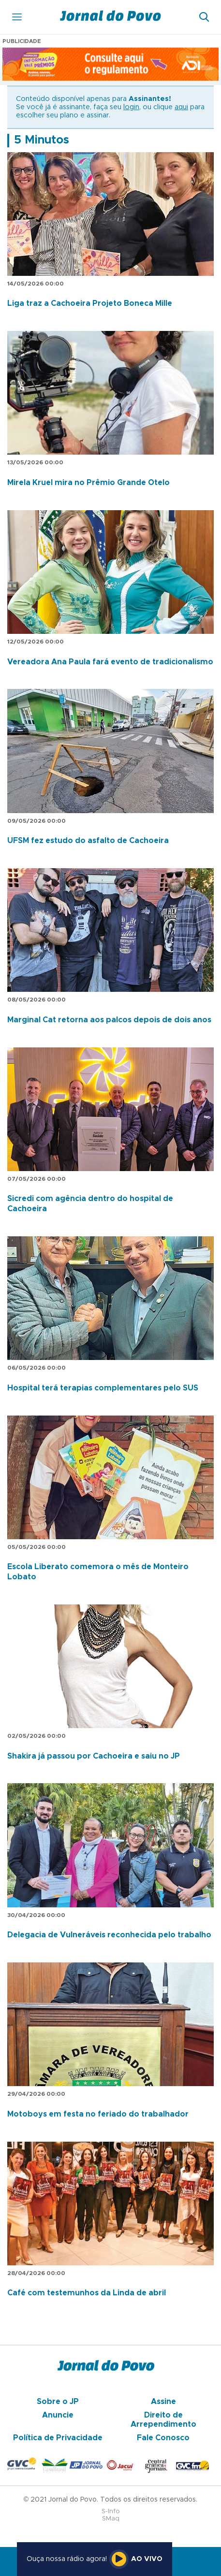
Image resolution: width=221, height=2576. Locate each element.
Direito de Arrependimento (163, 2419)
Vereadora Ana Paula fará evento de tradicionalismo (110, 662)
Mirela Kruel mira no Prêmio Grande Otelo (88, 483)
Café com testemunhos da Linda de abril (86, 2293)
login (131, 107)
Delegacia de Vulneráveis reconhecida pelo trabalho (109, 1935)
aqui (181, 107)
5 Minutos (41, 140)
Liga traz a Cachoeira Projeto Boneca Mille (89, 303)
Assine (163, 2401)
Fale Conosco (163, 2438)
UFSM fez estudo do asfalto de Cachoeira (88, 840)
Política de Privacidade (58, 2438)
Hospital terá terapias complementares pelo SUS (102, 1388)
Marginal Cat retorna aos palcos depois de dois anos (109, 1020)
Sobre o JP (58, 2401)
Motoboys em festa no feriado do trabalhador (98, 2114)
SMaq (110, 2519)
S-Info (111, 2511)
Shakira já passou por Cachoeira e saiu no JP (93, 1756)
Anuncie (58, 2415)
